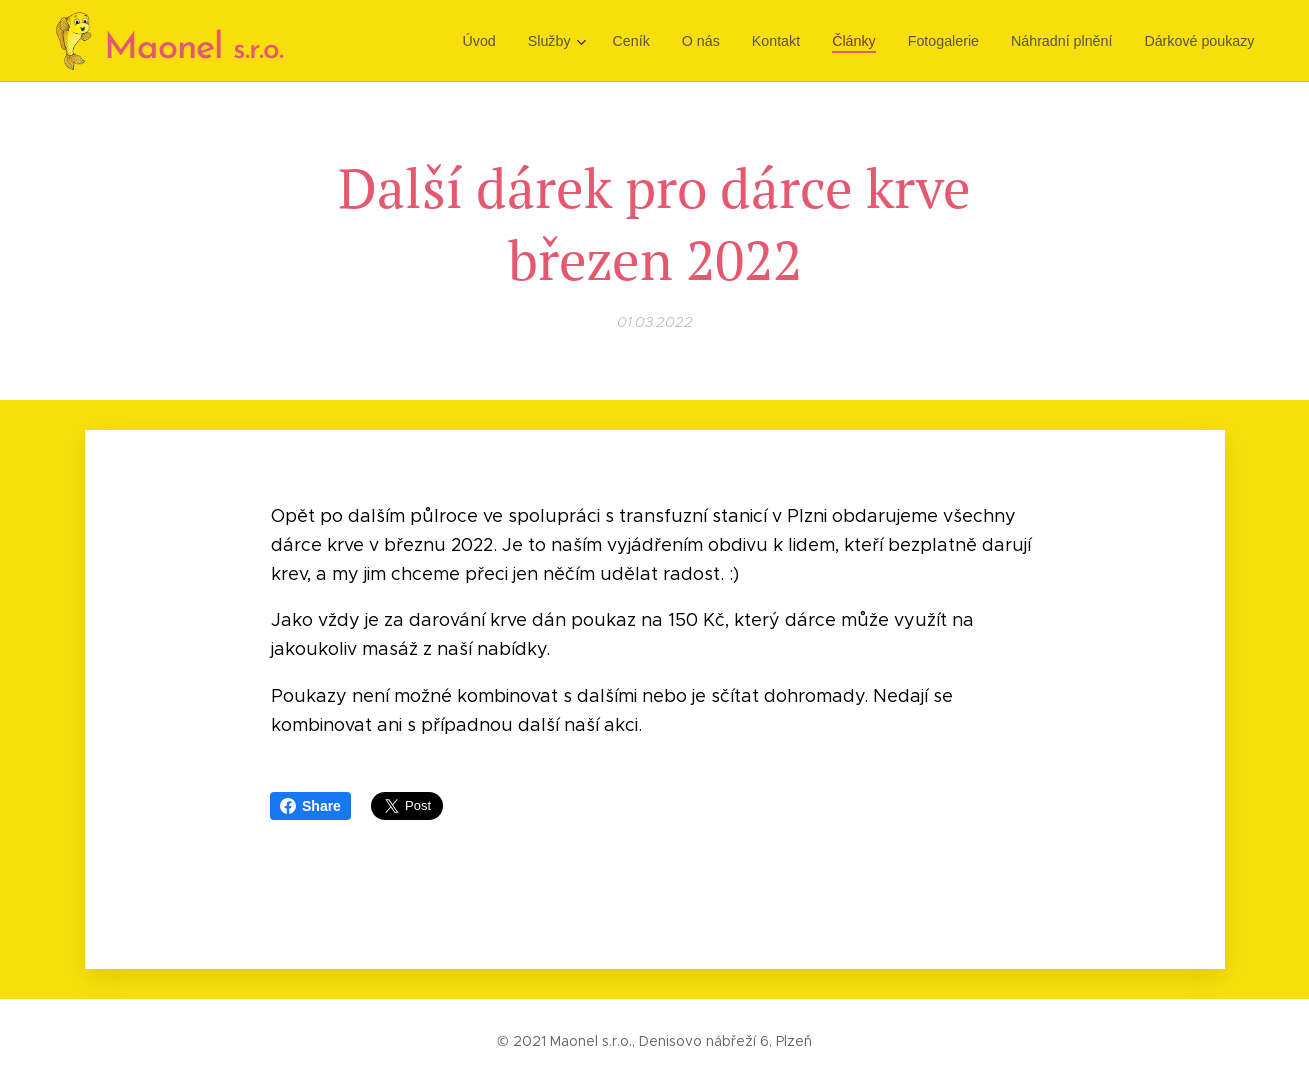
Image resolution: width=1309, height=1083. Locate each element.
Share (310, 806)
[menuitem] (494, 41)
